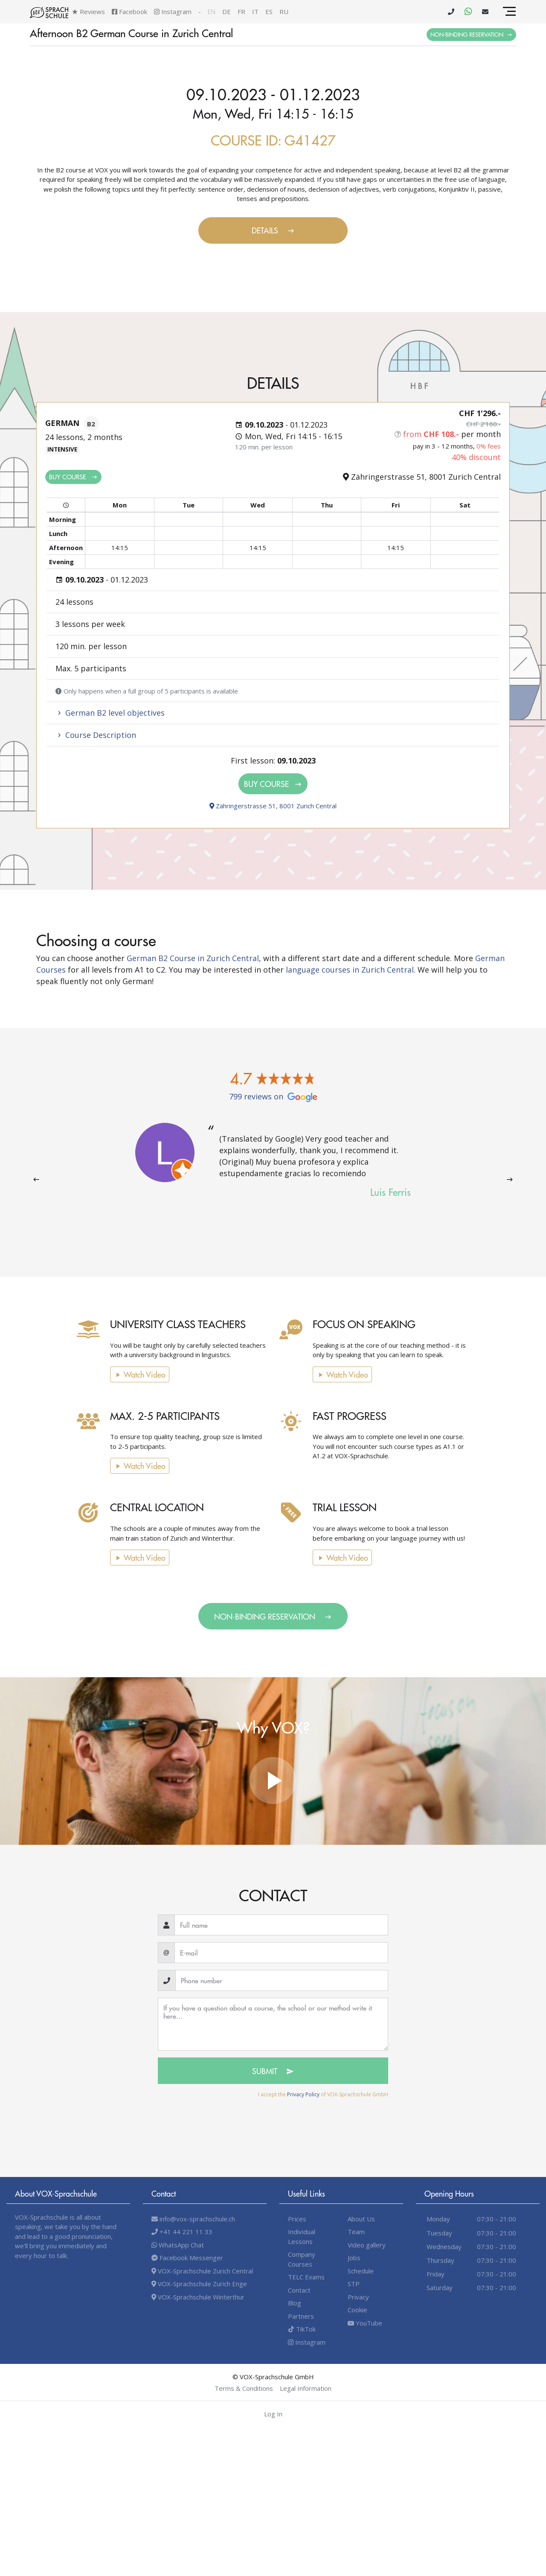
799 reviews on (273, 1096)
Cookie (357, 2309)
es (269, 11)
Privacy (358, 2297)
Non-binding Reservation (471, 34)
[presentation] (36, 1179)
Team (356, 2231)
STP (354, 2283)
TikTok (302, 2329)
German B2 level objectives (110, 713)
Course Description (95, 735)
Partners (301, 2316)
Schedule (361, 2271)
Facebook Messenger (187, 2257)
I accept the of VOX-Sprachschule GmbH (323, 2094)
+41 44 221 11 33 (181, 2231)
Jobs (354, 2257)
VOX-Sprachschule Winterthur (197, 2297)
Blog (294, 2303)
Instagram (173, 11)
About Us (361, 2219)
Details (273, 230)
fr (241, 11)
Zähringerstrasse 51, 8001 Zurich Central (273, 805)
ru (283, 11)
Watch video (129, 1374)
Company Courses (301, 2259)
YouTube (365, 2323)
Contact (299, 2290)
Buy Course (73, 476)
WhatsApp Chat (177, 2245)
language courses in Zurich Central (350, 970)
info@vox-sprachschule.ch (193, 2219)
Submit (273, 2071)
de (226, 11)
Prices (297, 2219)
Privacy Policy (303, 2094)
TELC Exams (306, 2277)
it (255, 11)
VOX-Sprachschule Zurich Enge (199, 2283)
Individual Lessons (301, 2236)
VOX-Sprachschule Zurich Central (202, 2271)
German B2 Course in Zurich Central (193, 958)
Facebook (129, 11)
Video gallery (367, 2245)
